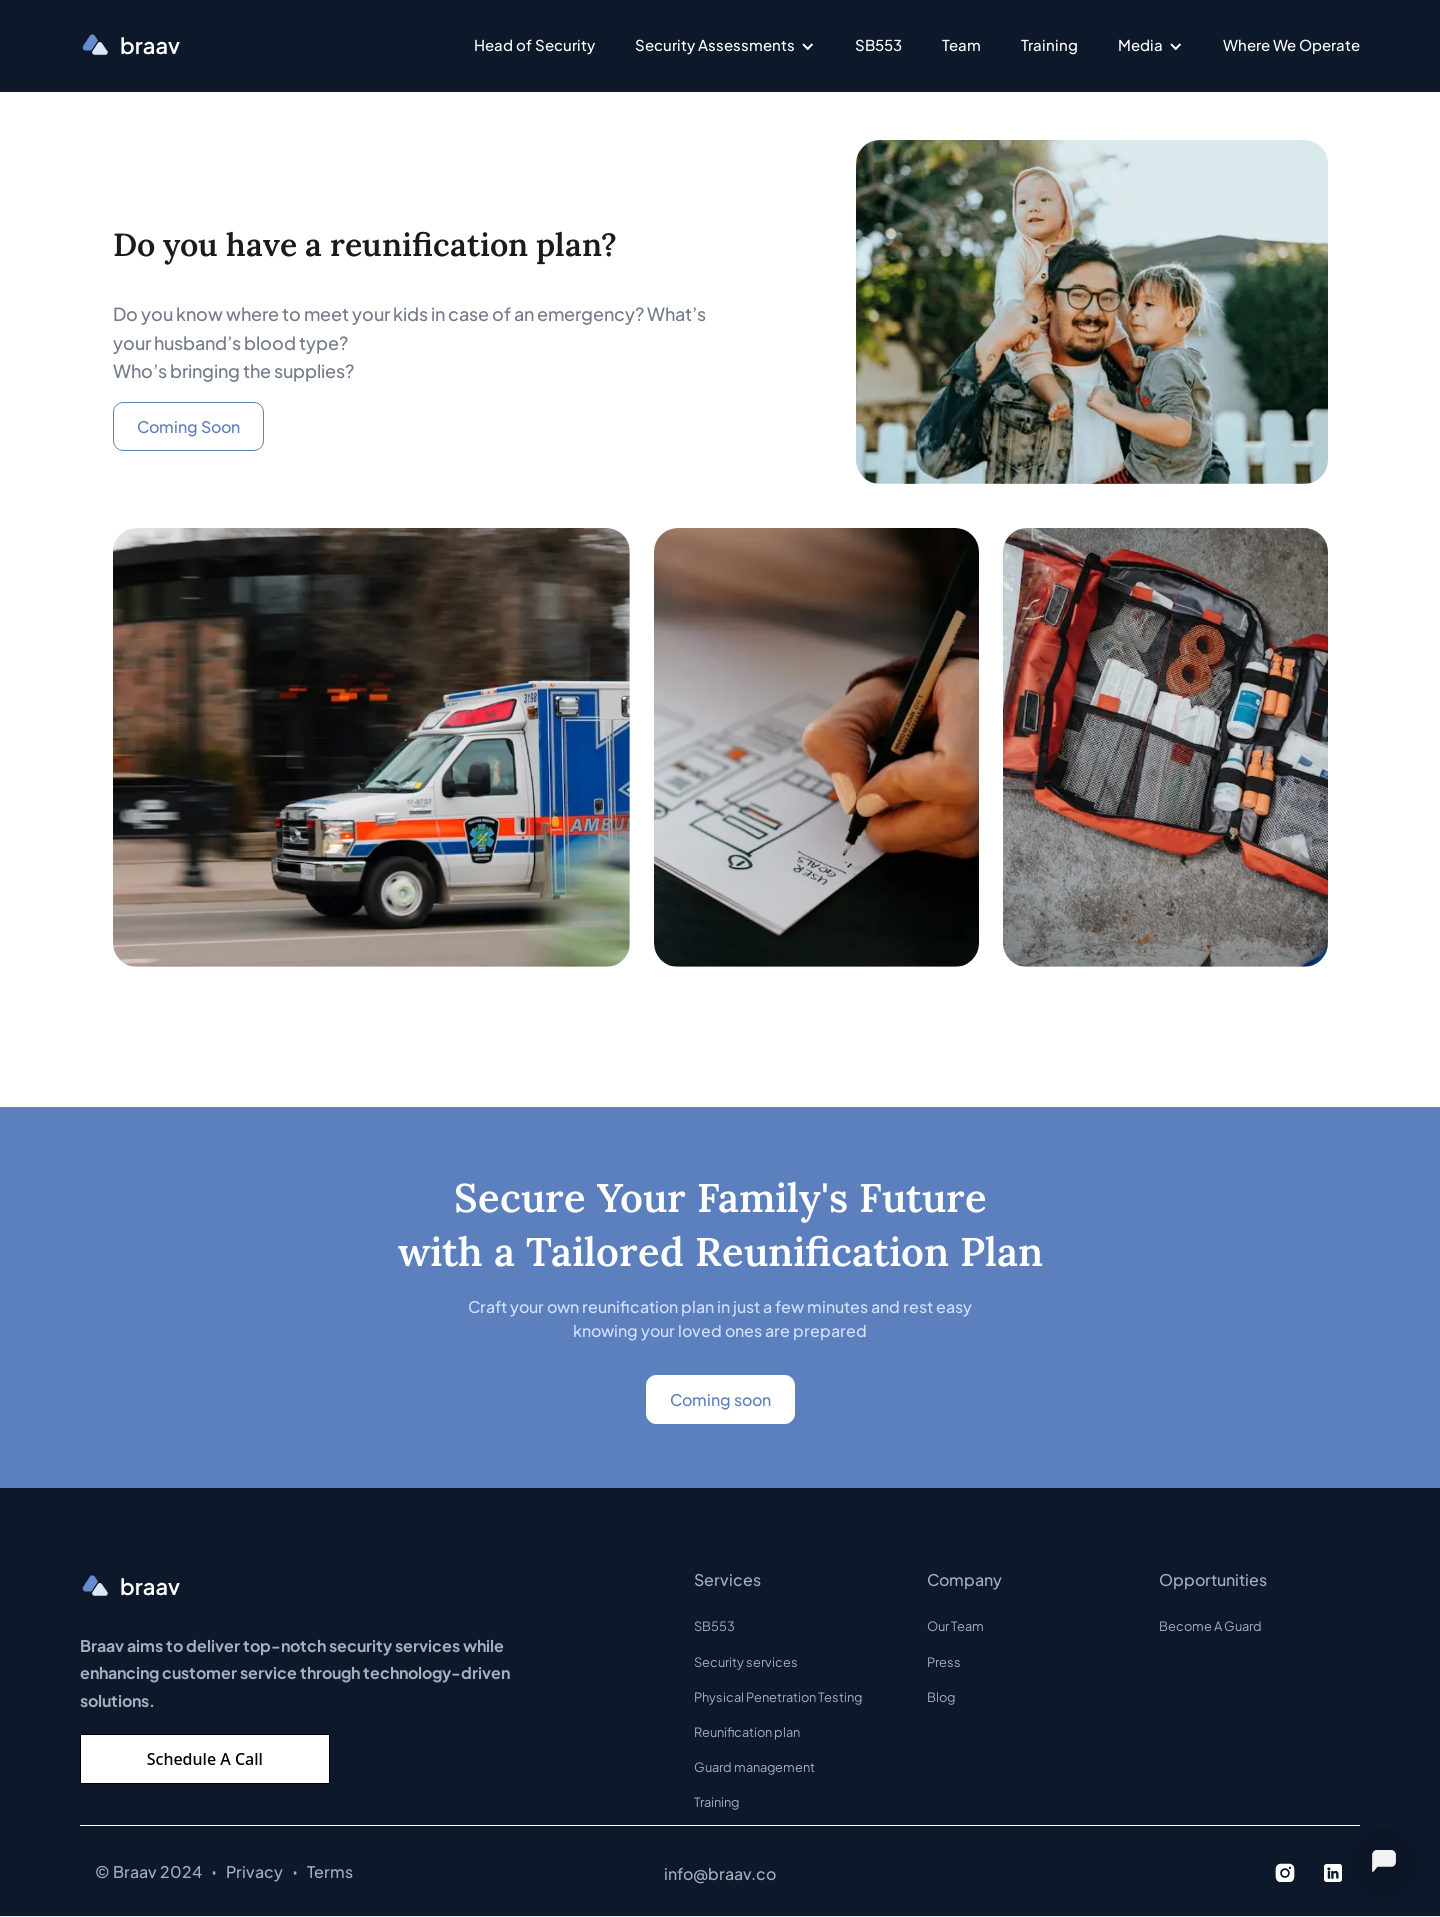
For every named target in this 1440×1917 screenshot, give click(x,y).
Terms (330, 1871)
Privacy (254, 1871)
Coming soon (720, 1399)
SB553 (878, 44)
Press (944, 1662)
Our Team (955, 1626)
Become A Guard (1210, 1626)
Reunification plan (747, 1732)
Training (1049, 44)
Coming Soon (188, 426)
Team (961, 44)
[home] (130, 46)
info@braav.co (720, 1873)
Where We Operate (1291, 44)
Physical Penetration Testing (778, 1697)
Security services (746, 1662)
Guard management (754, 1767)
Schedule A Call (205, 1759)
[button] (725, 46)
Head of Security (534, 44)
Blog (941, 1697)
